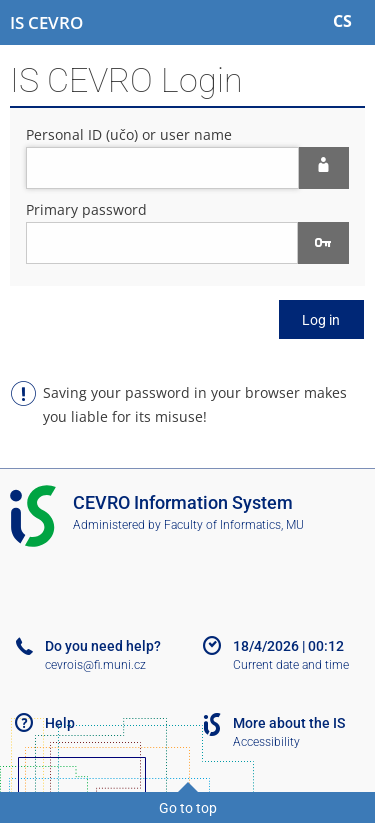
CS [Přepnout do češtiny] (342, 21)
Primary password (86, 209)
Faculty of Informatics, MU (234, 525)
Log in (321, 320)
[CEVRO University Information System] (46, 23)
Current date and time (291, 665)
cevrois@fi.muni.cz (95, 665)
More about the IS (289, 723)
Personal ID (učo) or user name (129, 134)
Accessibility (266, 742)
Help (60, 723)
